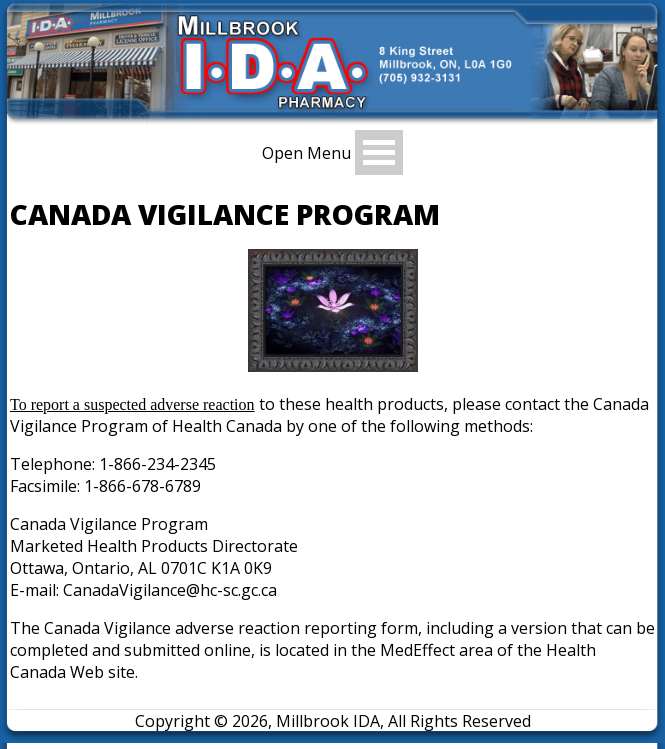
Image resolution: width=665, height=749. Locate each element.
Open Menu (306, 152)
